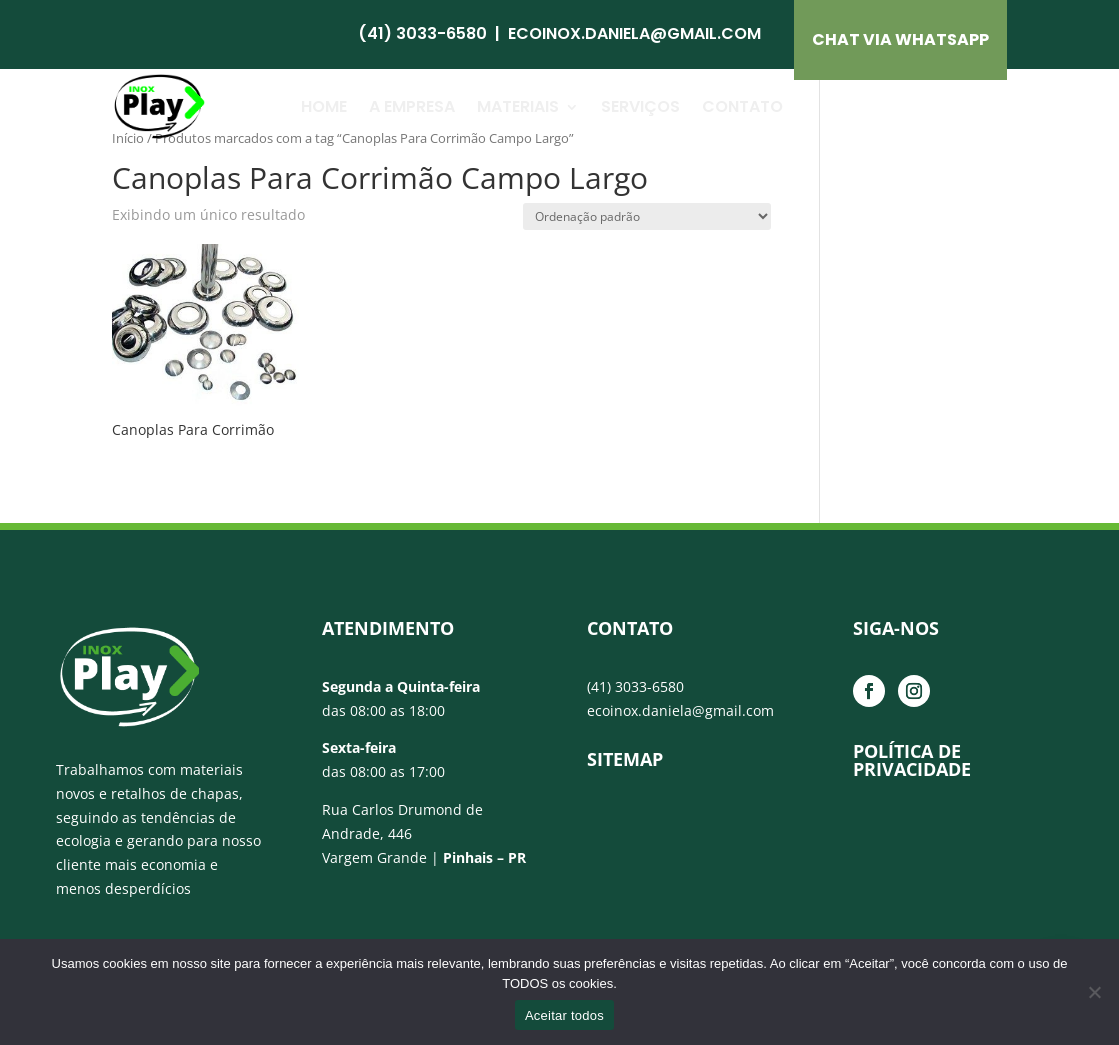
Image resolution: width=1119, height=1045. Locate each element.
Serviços (640, 106)
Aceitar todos (564, 1015)
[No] (1094, 992)
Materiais (518, 106)
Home (324, 106)
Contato (742, 106)
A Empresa (412, 106)
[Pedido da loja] (647, 216)
